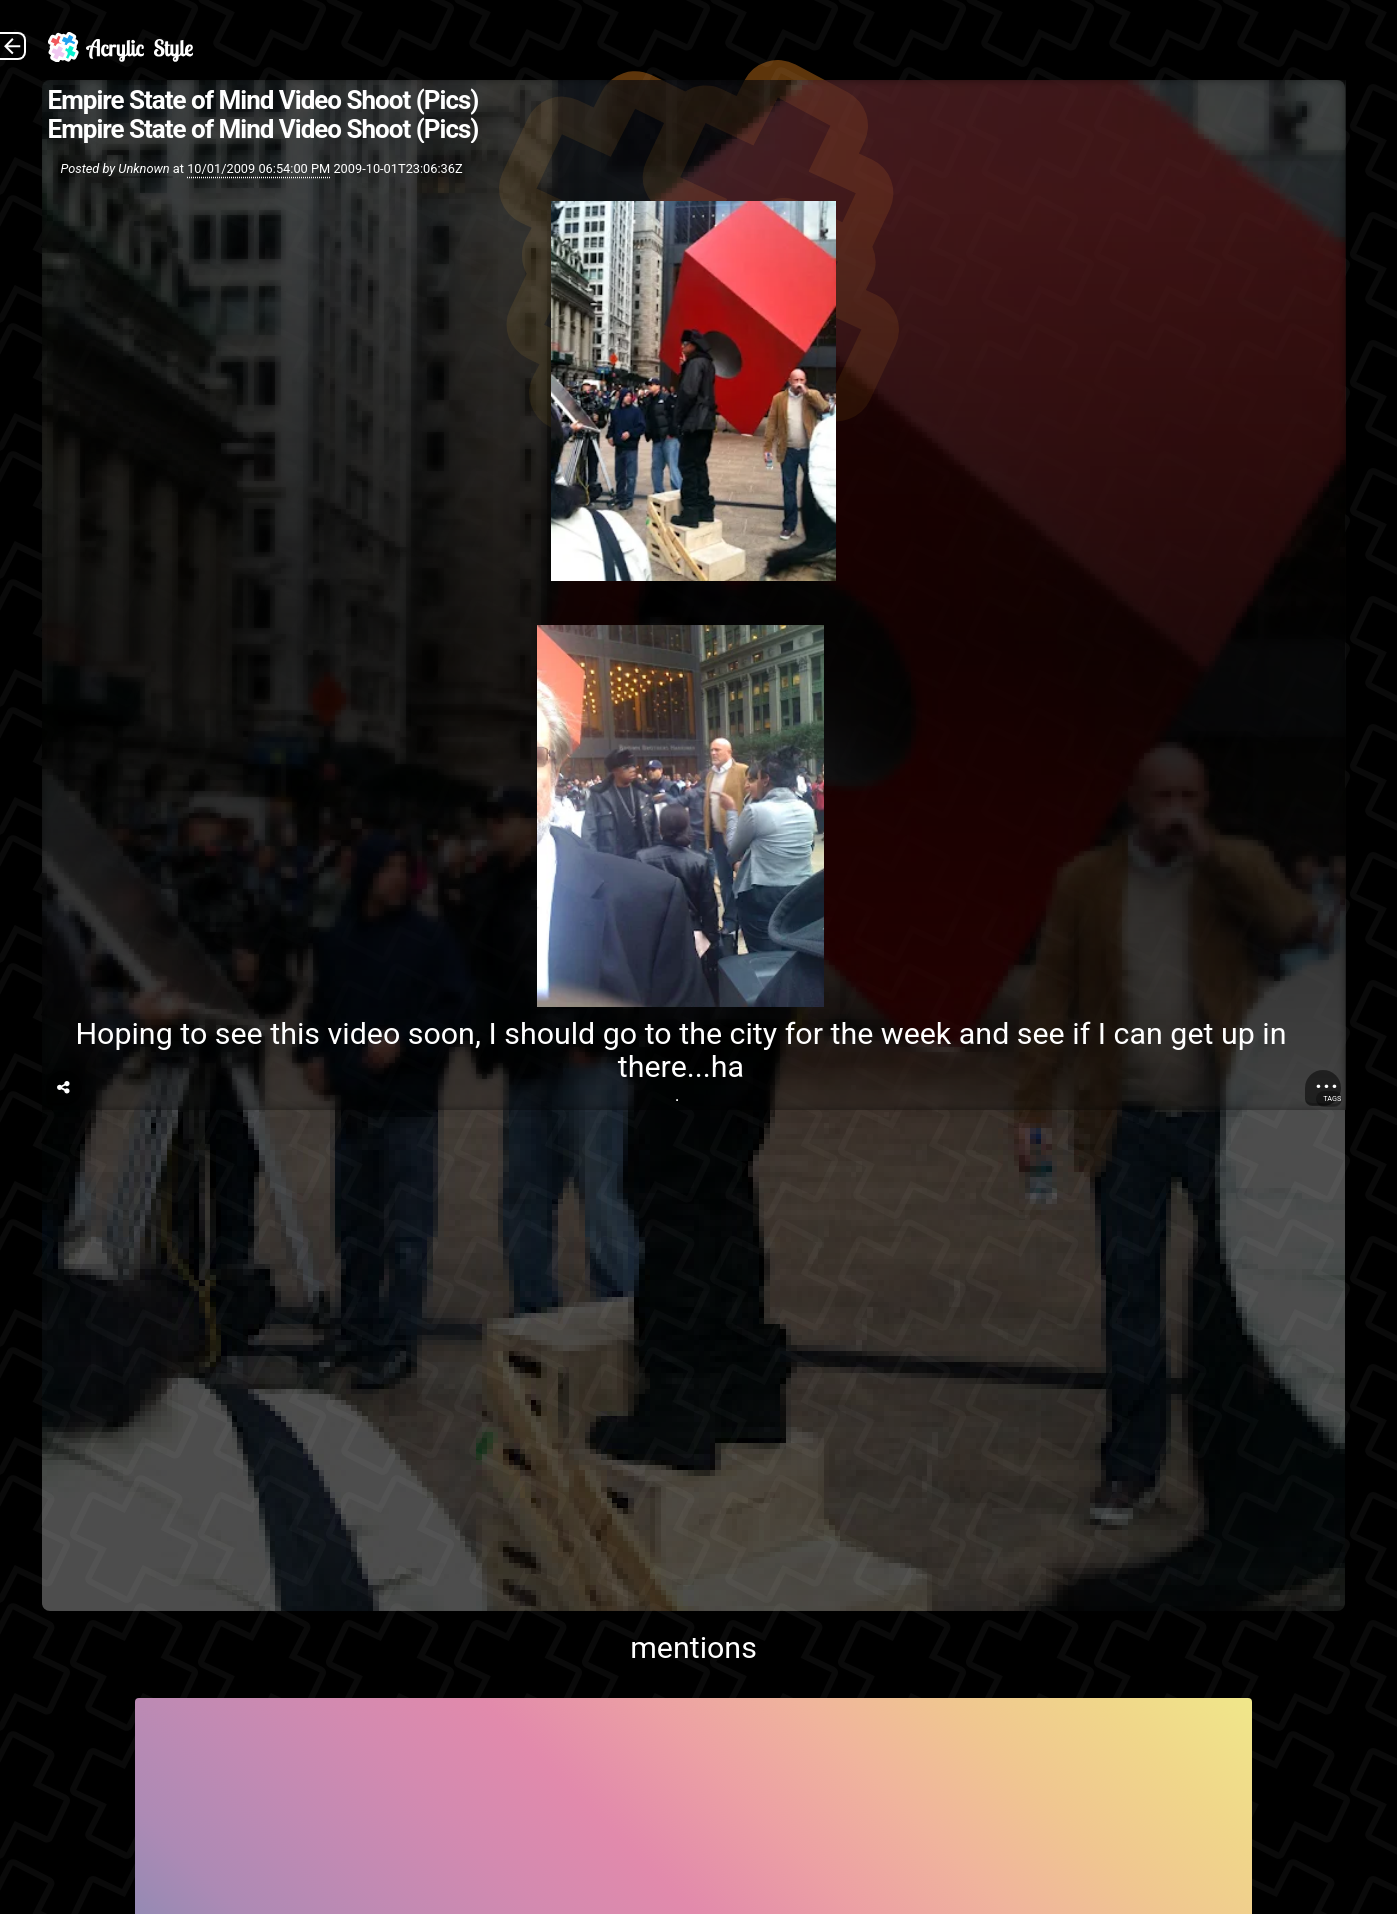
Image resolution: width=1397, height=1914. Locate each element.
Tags (1332, 1098)
